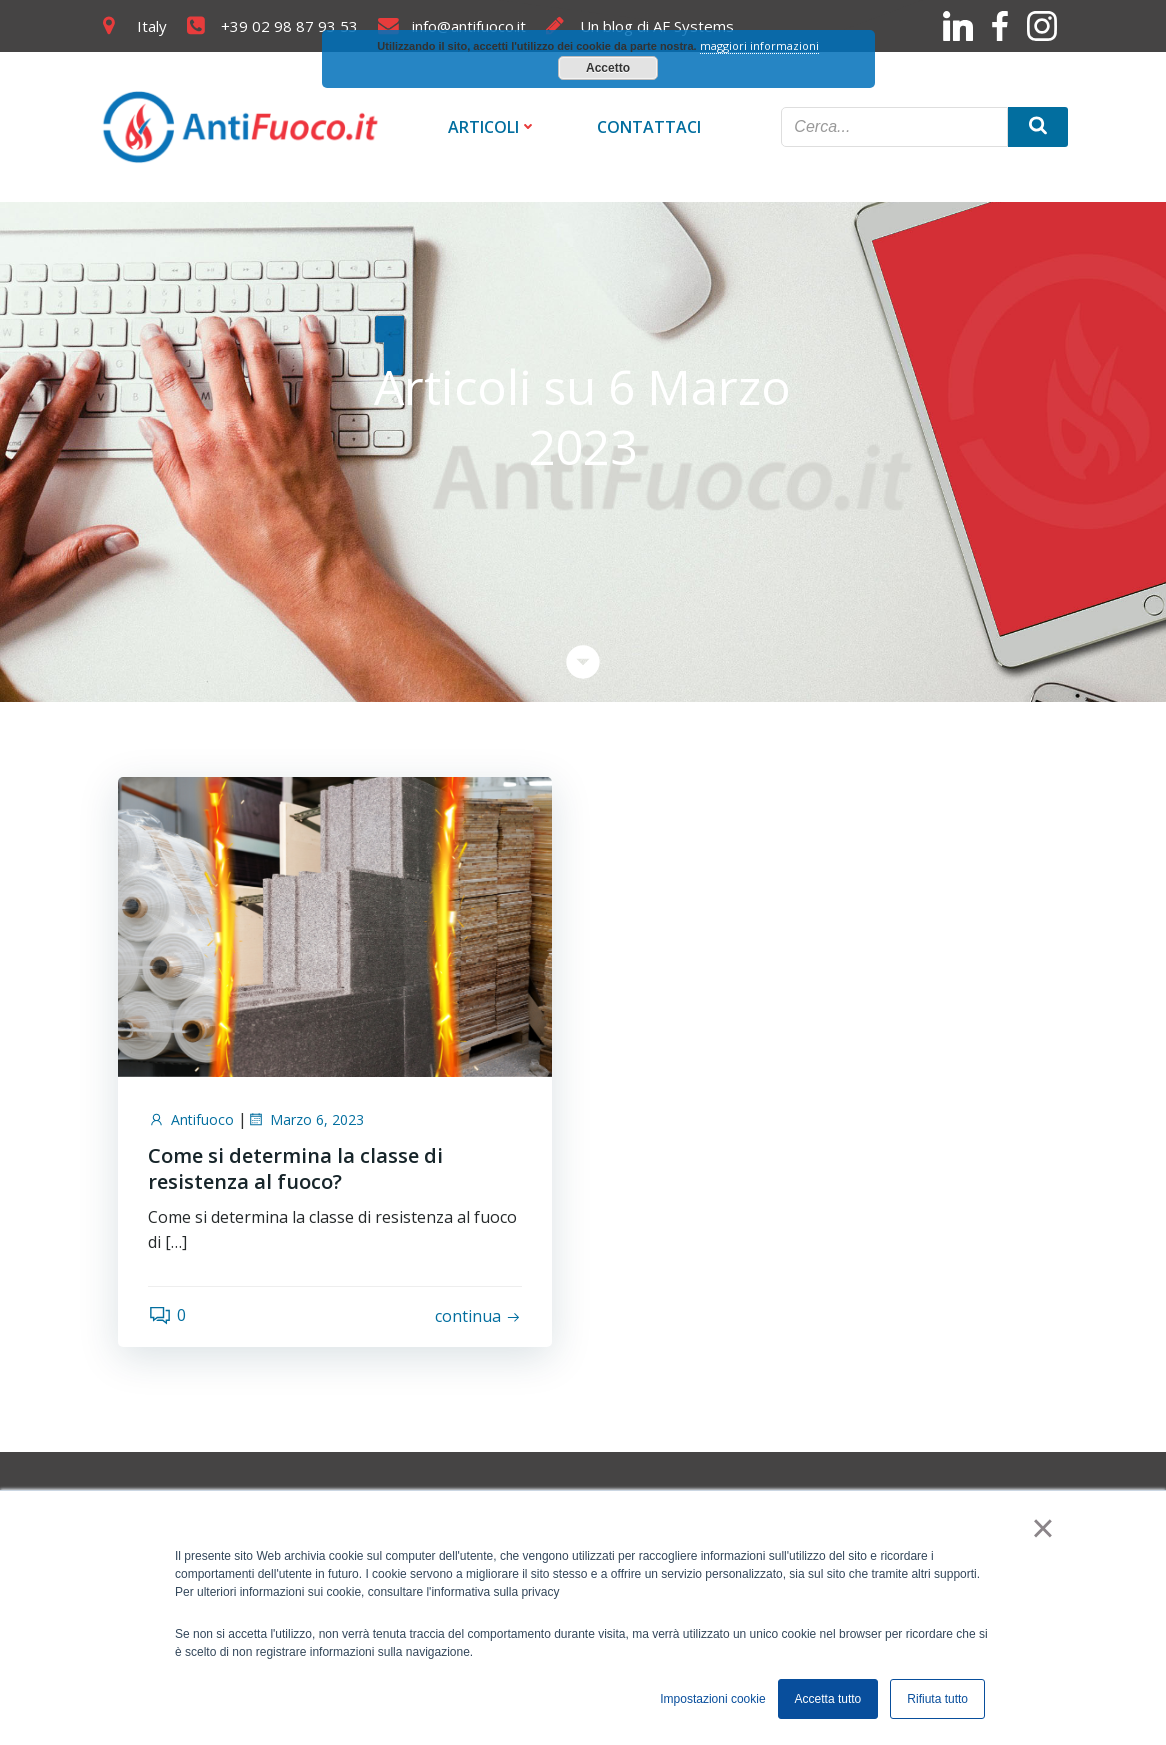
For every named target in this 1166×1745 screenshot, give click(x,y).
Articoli (492, 127)
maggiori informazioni (759, 45)
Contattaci (649, 127)
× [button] (1042, 1528)
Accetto (608, 68)
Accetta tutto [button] (828, 1699)
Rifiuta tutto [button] (937, 1699)
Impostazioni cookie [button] (712, 1699)
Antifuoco (191, 1119)
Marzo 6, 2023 (305, 1119)
